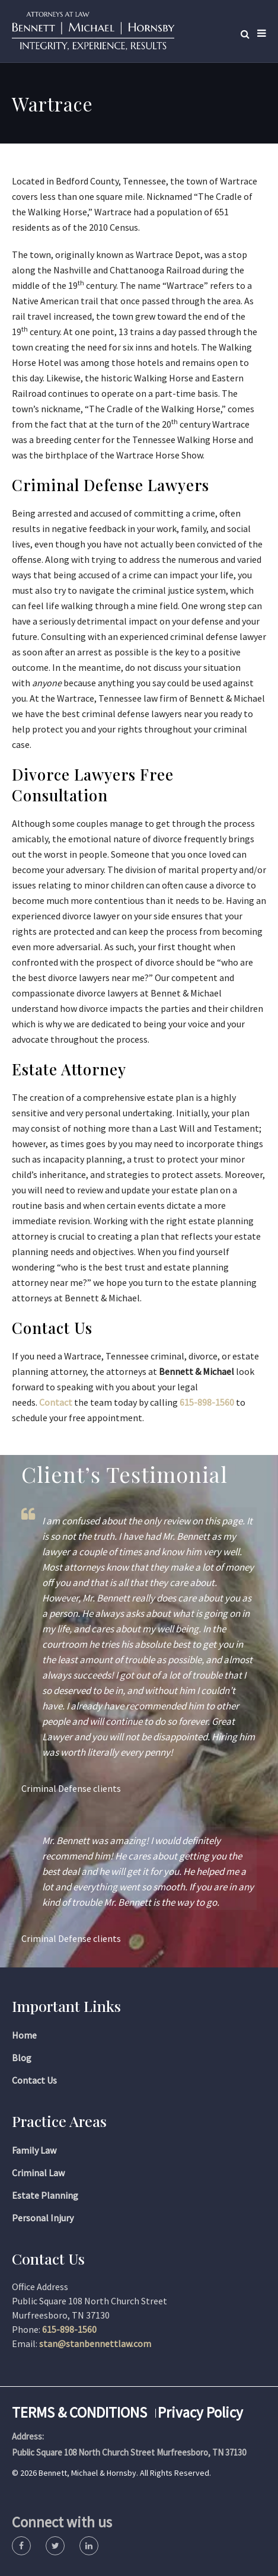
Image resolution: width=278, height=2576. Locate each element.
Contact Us (34, 2080)
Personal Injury (43, 2218)
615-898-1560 (207, 1402)
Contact (55, 1402)
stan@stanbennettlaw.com (95, 2343)
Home (24, 2035)
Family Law (34, 2150)
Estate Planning (45, 2195)
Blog (21, 2058)
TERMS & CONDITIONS (79, 2412)
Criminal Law (38, 2173)
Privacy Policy (200, 2412)
